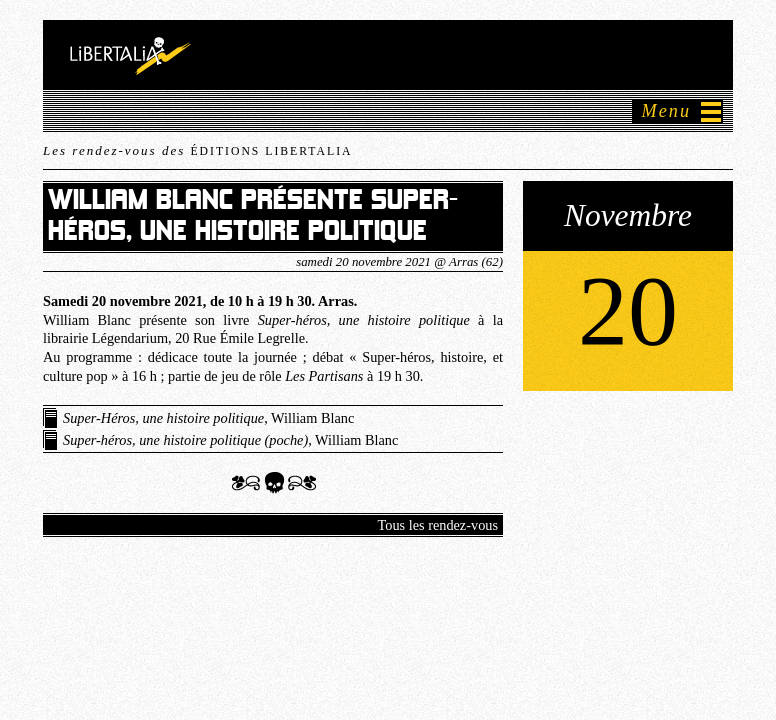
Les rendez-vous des (197, 150)
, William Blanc (208, 418)
